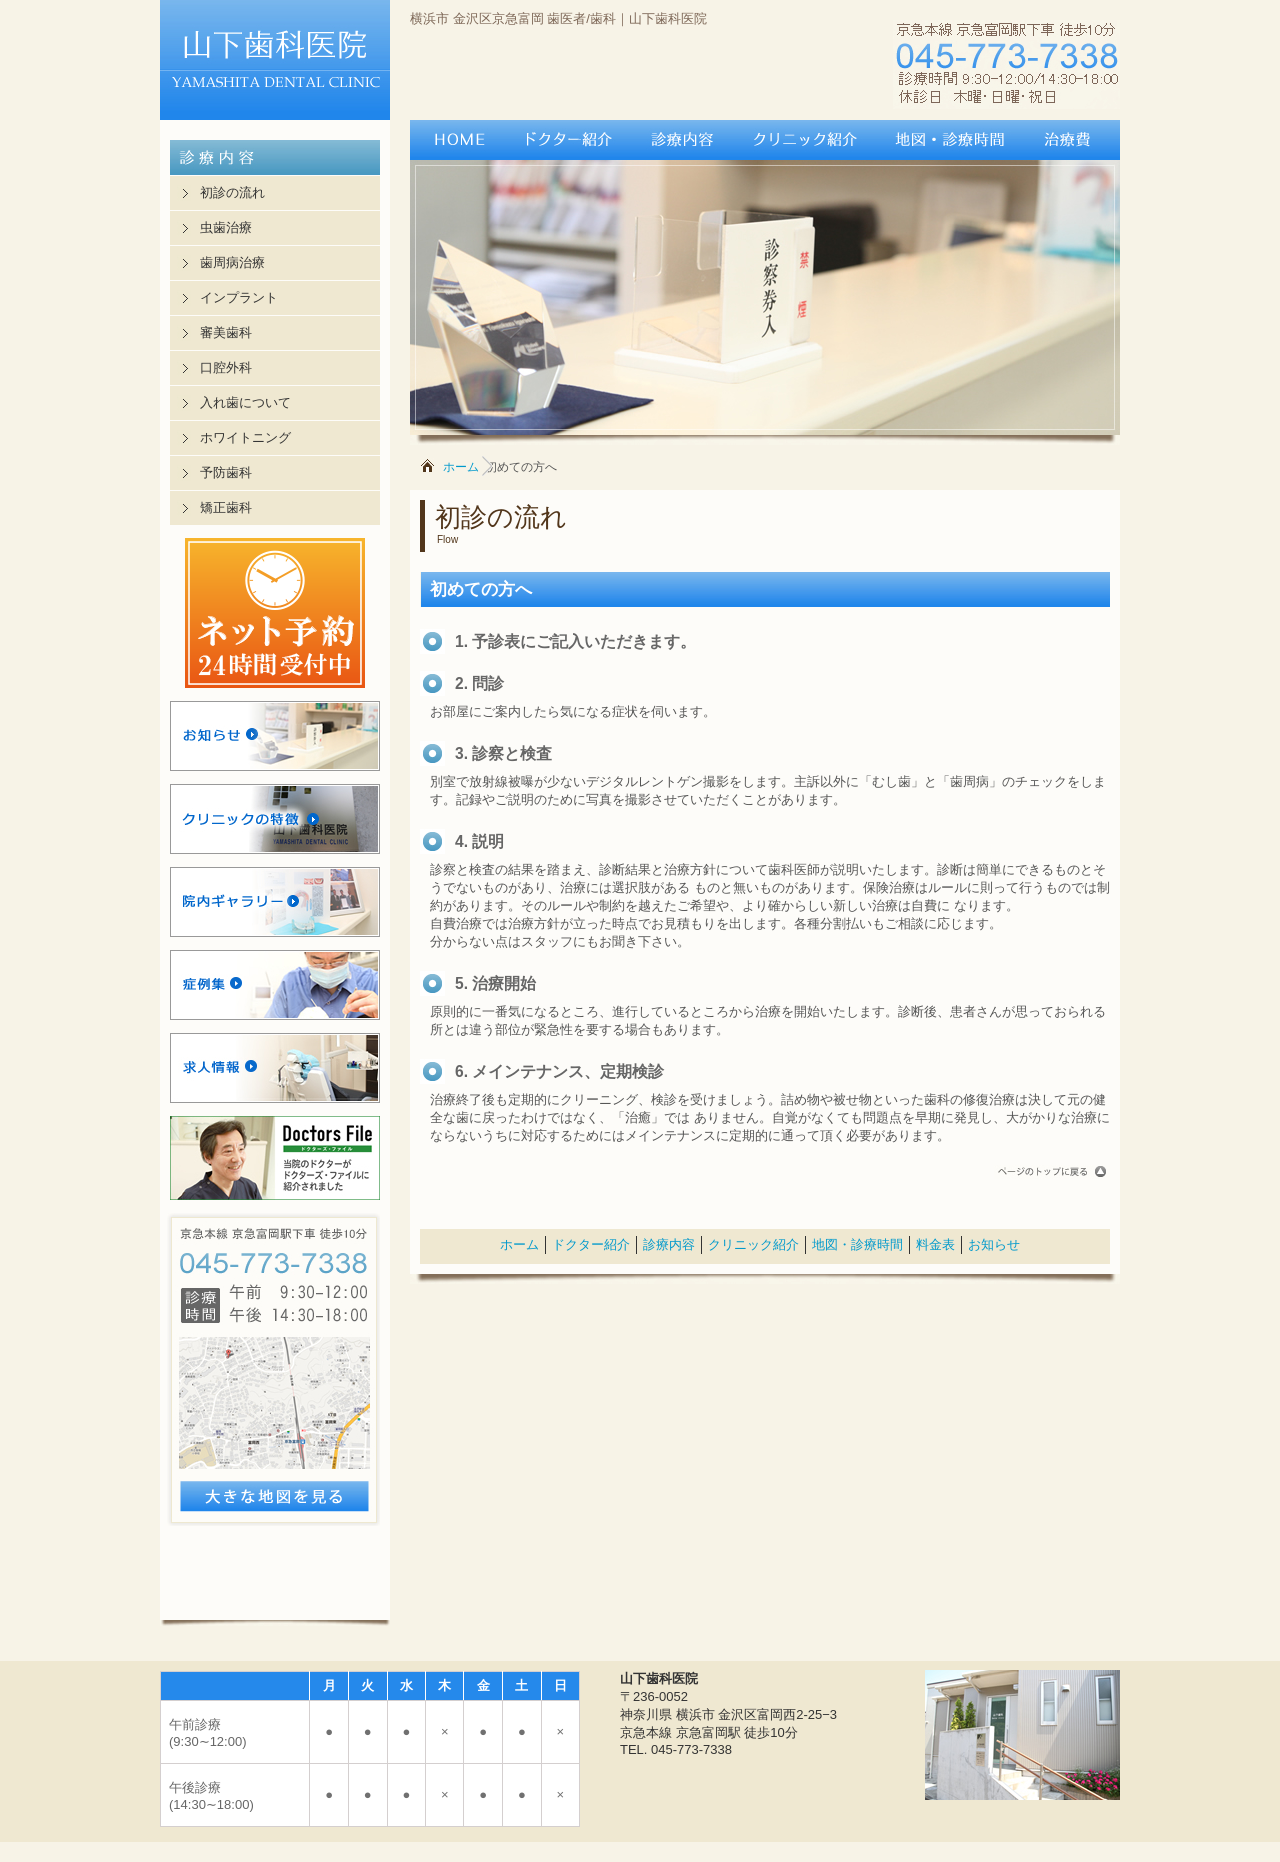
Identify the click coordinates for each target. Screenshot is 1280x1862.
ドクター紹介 (591, 1244)
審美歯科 (226, 332)
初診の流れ (232, 192)
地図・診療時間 (857, 1244)
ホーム (461, 467)
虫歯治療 (226, 227)
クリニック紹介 (753, 1244)
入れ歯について (245, 402)
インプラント (239, 297)
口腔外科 (226, 367)
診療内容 (669, 1244)
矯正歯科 (226, 507)
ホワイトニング (245, 437)
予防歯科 (226, 472)
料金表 (935, 1244)
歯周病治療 (232, 262)
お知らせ (994, 1244)
